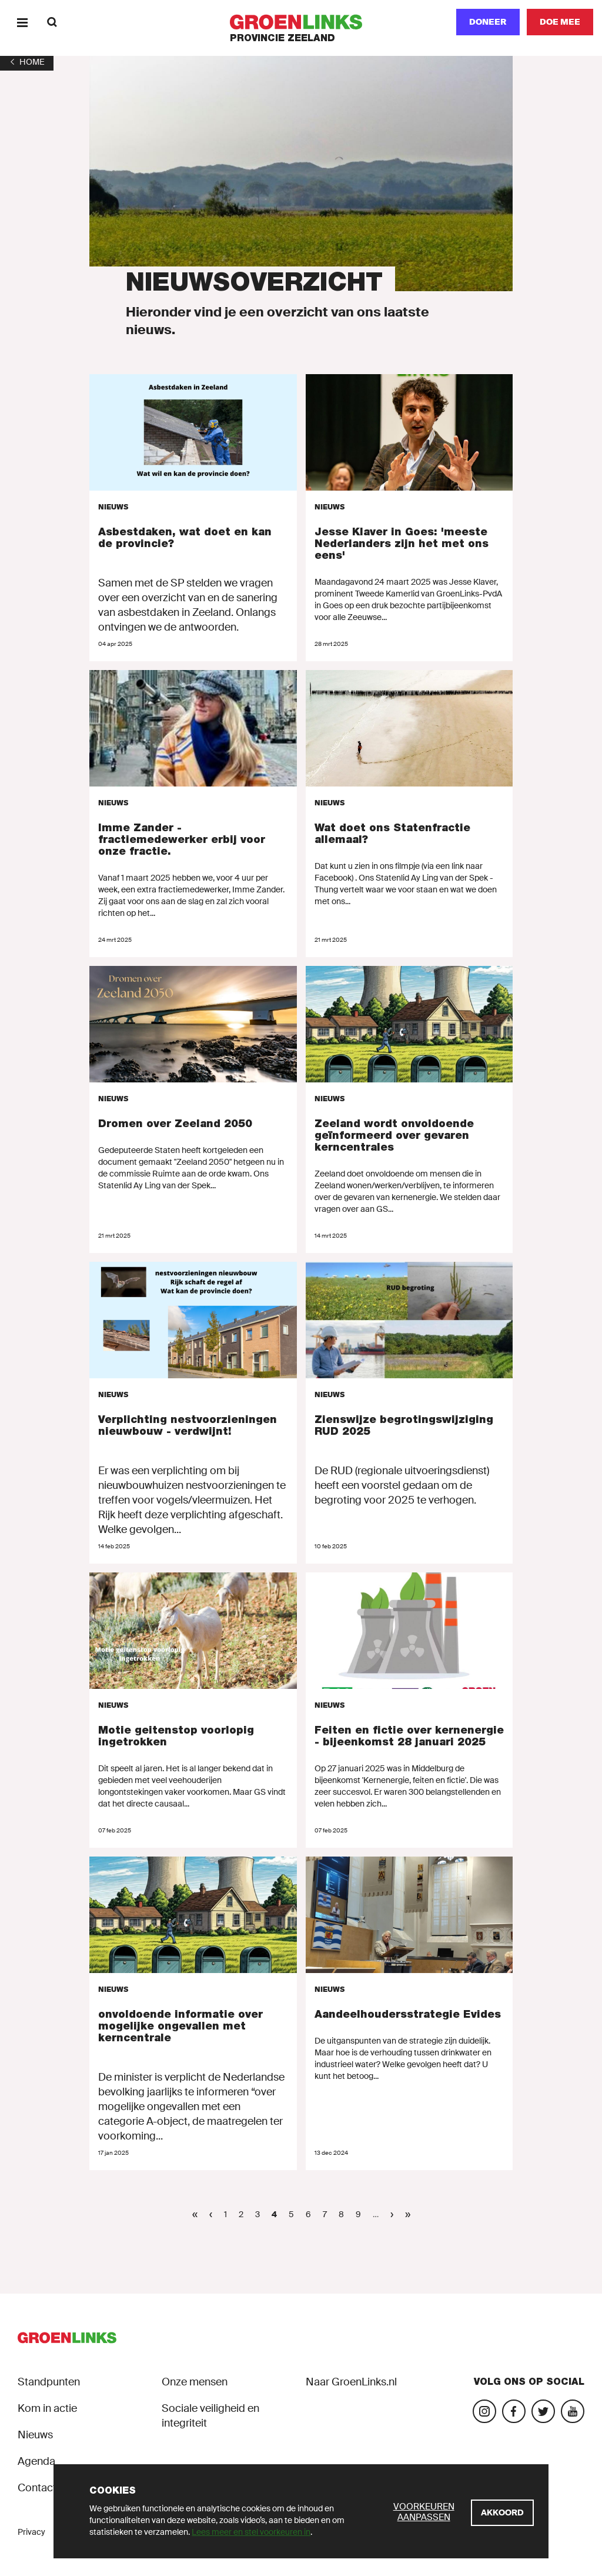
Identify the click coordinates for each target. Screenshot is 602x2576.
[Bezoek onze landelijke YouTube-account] (572, 2411)
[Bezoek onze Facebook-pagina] (514, 2411)
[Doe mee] (560, 22)
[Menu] (22, 22)
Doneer (488, 21)
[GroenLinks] (301, 22)
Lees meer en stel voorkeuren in (251, 2532)
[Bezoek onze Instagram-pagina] (484, 2411)
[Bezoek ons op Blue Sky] (543, 2411)
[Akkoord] (502, 2513)
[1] (26, 62)
